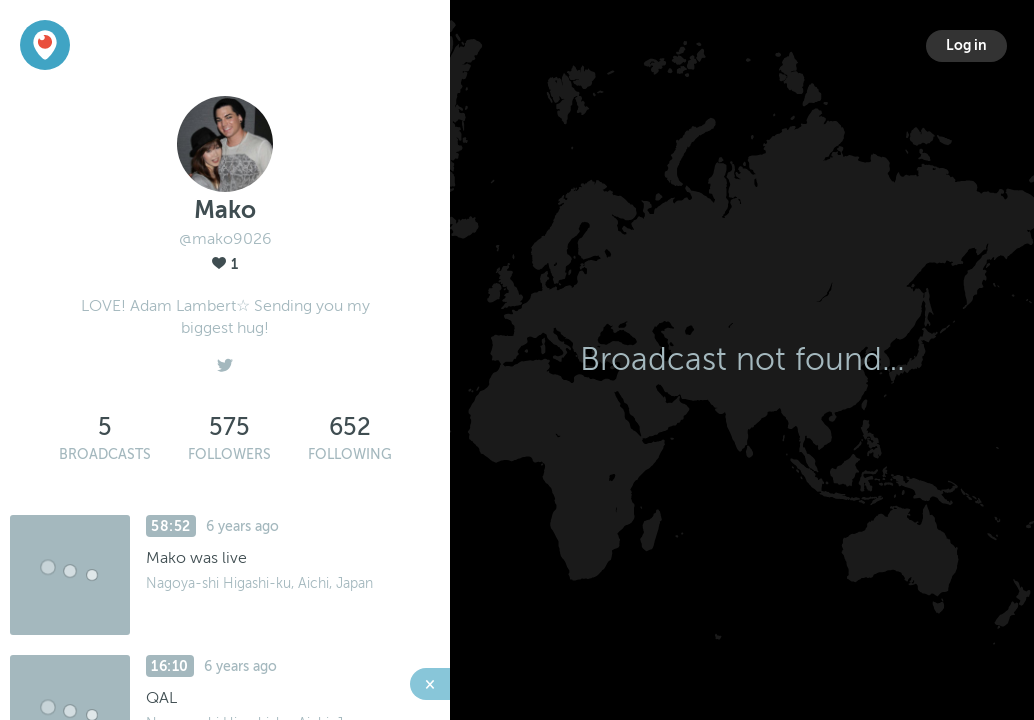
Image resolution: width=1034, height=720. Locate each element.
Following (350, 454)
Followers (229, 454)
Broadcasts (105, 454)
